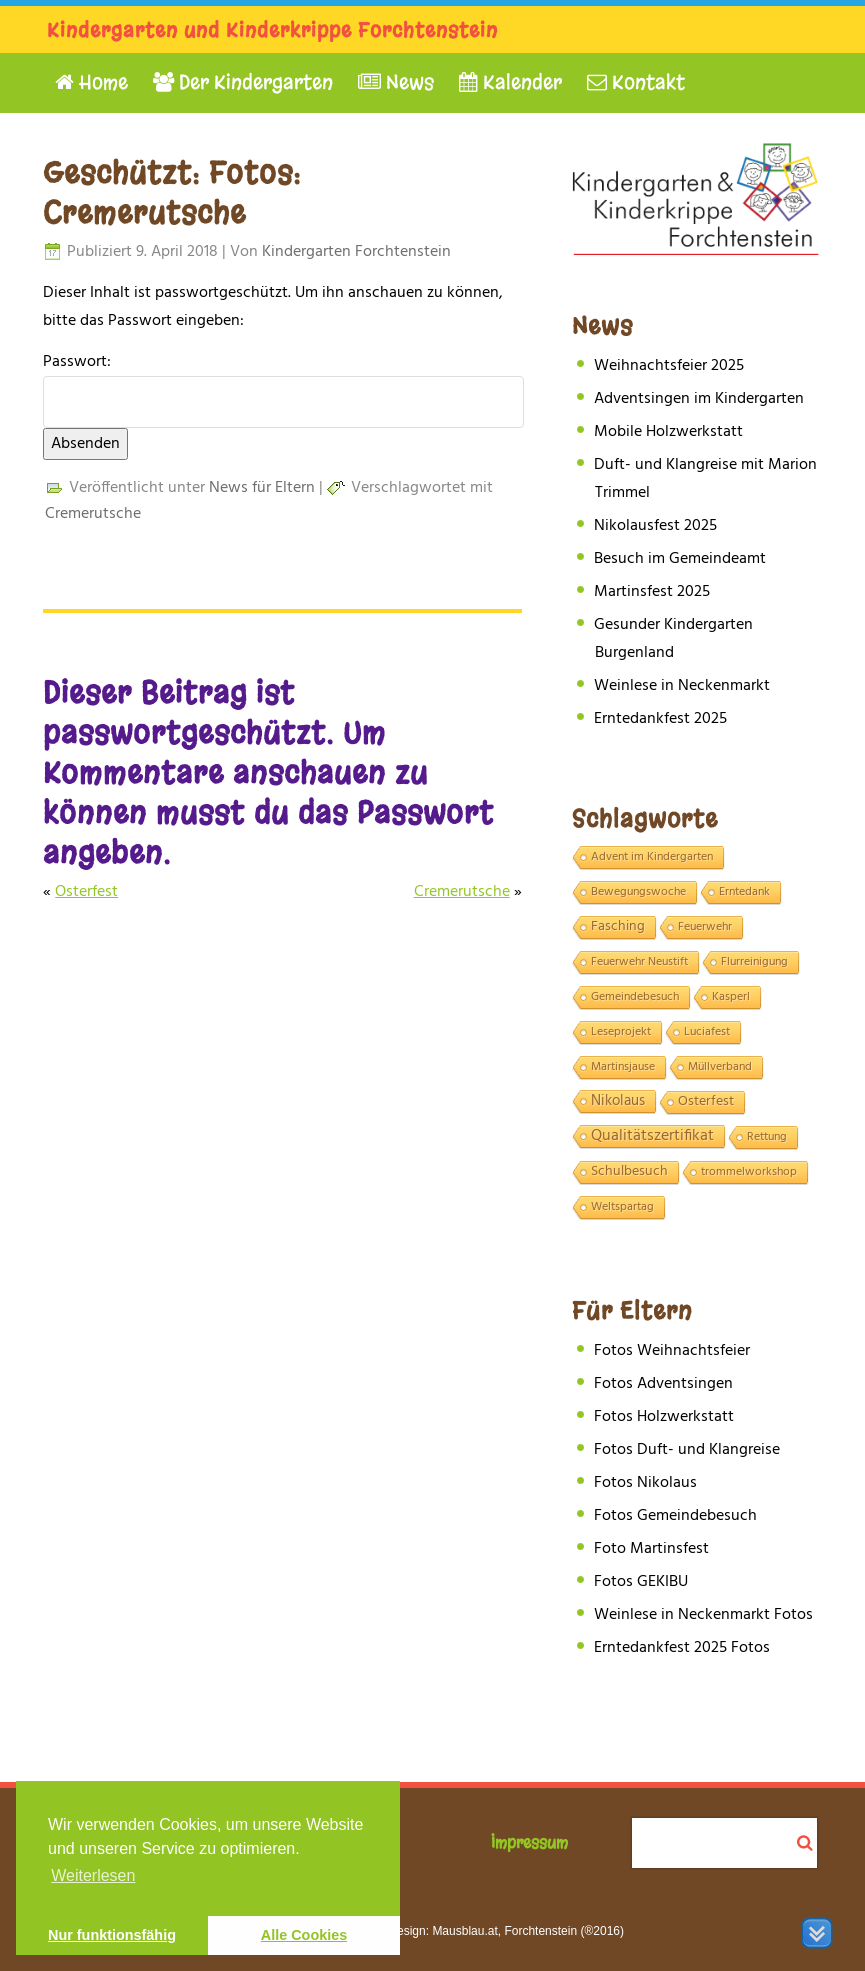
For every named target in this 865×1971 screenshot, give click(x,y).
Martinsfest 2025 (652, 592)
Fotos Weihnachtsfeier (672, 1351)
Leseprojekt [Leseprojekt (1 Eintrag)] (621, 1032)
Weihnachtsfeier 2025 (669, 366)
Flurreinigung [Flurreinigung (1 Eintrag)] (754, 962)
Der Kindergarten (243, 82)
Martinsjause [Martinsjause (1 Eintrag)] (623, 1067)
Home (91, 82)
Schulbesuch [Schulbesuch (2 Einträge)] (629, 1172)
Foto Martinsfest (651, 1549)
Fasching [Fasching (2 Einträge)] (618, 927)
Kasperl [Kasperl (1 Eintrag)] (731, 997)
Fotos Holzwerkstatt (664, 1417)
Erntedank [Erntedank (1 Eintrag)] (744, 892)
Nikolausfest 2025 (655, 526)
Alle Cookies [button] (304, 1935)
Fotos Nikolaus (645, 1483)
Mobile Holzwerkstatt (668, 432)
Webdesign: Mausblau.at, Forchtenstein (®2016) (495, 1931)
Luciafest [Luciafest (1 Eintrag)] (707, 1032)
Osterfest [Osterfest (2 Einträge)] (706, 1102)
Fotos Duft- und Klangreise (687, 1450)
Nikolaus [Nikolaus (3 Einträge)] (618, 1101)
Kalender (510, 82)
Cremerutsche (93, 514)
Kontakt (636, 82)
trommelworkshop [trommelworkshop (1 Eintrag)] (749, 1172)
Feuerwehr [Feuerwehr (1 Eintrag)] (705, 927)
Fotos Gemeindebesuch (675, 1516)
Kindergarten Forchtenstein (356, 252)
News (396, 82)
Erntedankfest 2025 (660, 719)
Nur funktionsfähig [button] (112, 1935)
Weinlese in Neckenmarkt (682, 686)
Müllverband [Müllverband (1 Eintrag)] (720, 1067)
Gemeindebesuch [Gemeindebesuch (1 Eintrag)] (635, 997)
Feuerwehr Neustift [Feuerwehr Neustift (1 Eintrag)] (639, 962)
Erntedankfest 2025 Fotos (682, 1648)
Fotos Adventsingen (663, 1384)
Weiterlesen (93, 1875)
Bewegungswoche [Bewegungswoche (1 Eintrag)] (638, 892)
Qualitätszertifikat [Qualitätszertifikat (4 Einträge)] (652, 1137)
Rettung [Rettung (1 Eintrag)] (767, 1137)
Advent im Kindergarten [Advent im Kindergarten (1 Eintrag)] (652, 857)
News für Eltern (262, 488)
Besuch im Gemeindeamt (680, 559)
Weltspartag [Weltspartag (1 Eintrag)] (622, 1207)
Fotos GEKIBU (641, 1582)
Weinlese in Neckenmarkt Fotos (703, 1615)
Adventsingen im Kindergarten (699, 399)
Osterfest (86, 892)
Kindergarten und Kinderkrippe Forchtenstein (272, 30)
